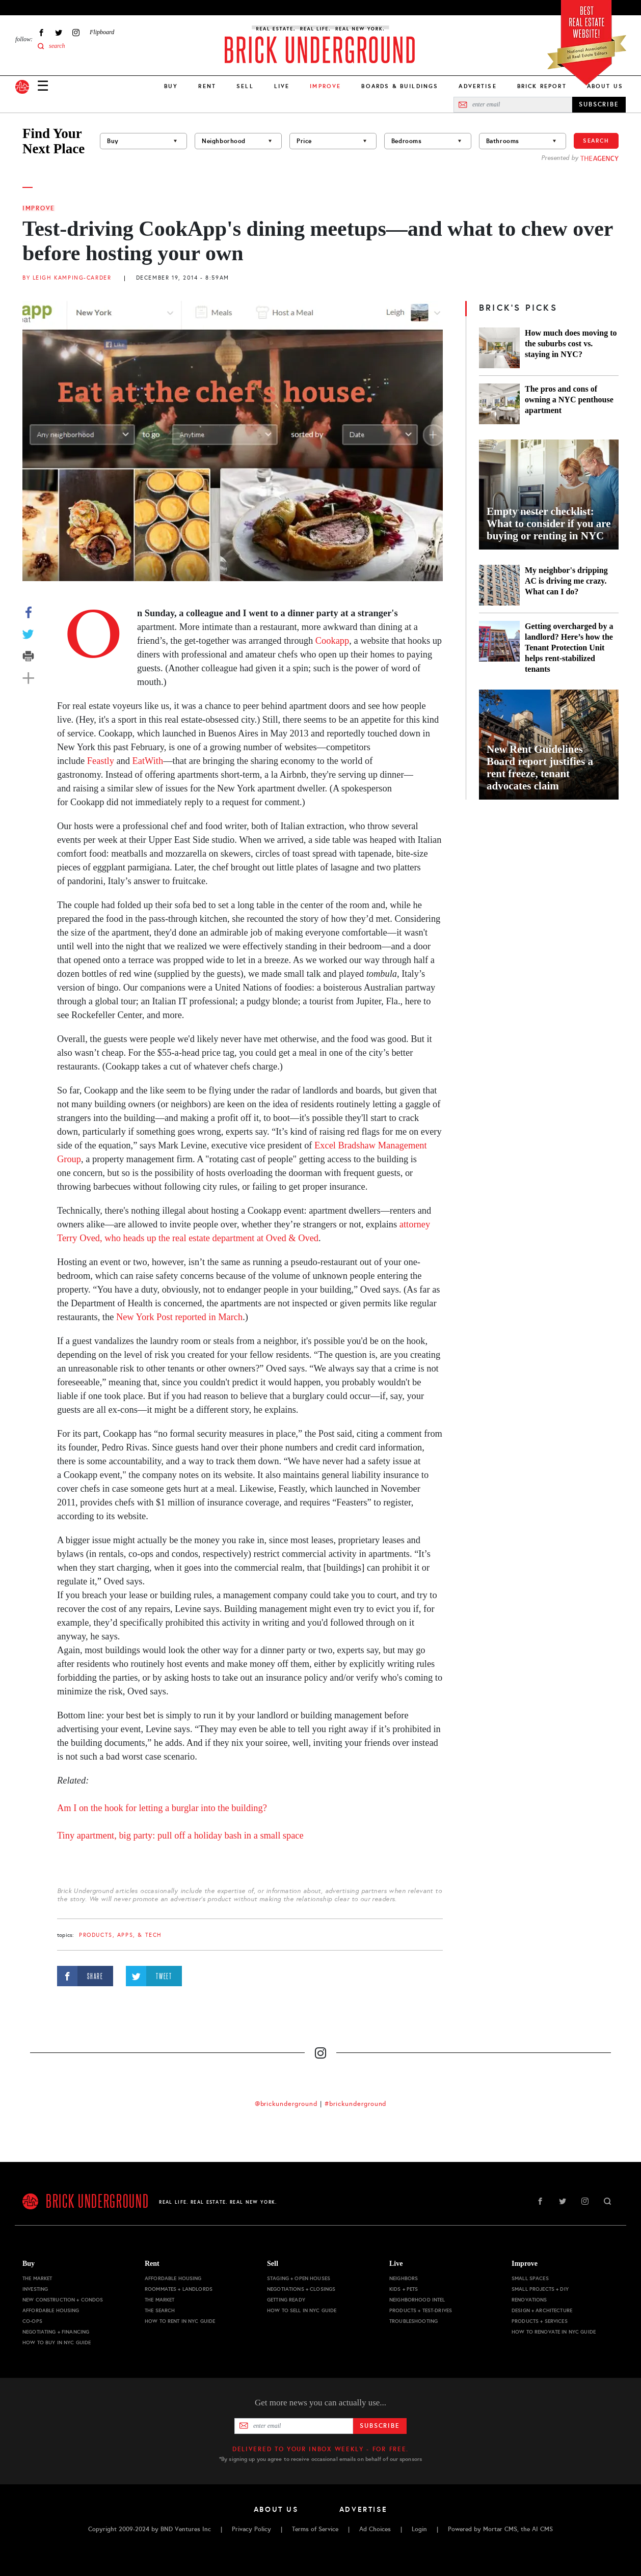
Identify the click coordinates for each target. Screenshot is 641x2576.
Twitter (58, 32)
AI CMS (542, 2529)
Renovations (529, 2299)
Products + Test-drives (420, 2310)
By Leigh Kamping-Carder (66, 278)
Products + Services (540, 2321)
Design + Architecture (542, 2310)
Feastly (100, 761)
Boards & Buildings (399, 86)
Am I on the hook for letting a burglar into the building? (162, 1808)
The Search (160, 2310)
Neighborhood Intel (417, 2299)
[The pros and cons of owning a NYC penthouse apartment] (499, 403)
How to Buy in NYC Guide (56, 2342)
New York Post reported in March (179, 1317)
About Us (605, 86)
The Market (37, 2278)
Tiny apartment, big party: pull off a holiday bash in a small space (180, 1835)
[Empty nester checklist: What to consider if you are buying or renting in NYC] (549, 495)
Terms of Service (315, 2529)
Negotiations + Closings (301, 2289)
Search (596, 140)
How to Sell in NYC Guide (301, 2310)
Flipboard (102, 32)
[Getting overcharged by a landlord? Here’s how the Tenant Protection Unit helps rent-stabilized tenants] (499, 647)
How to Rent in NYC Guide (180, 2321)
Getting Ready (286, 2299)
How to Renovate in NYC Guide (554, 2331)
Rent (207, 86)
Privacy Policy (251, 2529)
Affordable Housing (50, 2310)
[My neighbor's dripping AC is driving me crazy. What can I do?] (499, 585)
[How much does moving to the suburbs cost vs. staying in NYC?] (499, 347)
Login (419, 2529)
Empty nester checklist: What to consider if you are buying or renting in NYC (549, 523)
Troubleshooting (413, 2321)
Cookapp (332, 641)
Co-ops (32, 2321)
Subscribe (380, 2426)
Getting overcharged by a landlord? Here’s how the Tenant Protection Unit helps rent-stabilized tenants (569, 647)
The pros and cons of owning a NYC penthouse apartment (569, 400)
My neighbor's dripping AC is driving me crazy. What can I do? (566, 581)
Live (282, 86)
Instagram (75, 32)
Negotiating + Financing (55, 2331)
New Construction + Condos (62, 2299)
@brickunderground (286, 2104)
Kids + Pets (403, 2289)
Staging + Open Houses (298, 2278)
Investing (35, 2289)
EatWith (148, 761)
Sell (245, 86)
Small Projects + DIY (540, 2289)
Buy (171, 86)
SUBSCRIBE (599, 104)
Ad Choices (375, 2529)
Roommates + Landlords (178, 2289)
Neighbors (403, 2278)
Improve (38, 208)
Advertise (477, 86)
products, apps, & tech (120, 1935)
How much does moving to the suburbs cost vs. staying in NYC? (571, 343)
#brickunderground (356, 2104)
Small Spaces (530, 2278)
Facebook (41, 32)
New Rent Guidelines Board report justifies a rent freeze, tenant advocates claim (540, 767)
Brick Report (542, 86)
